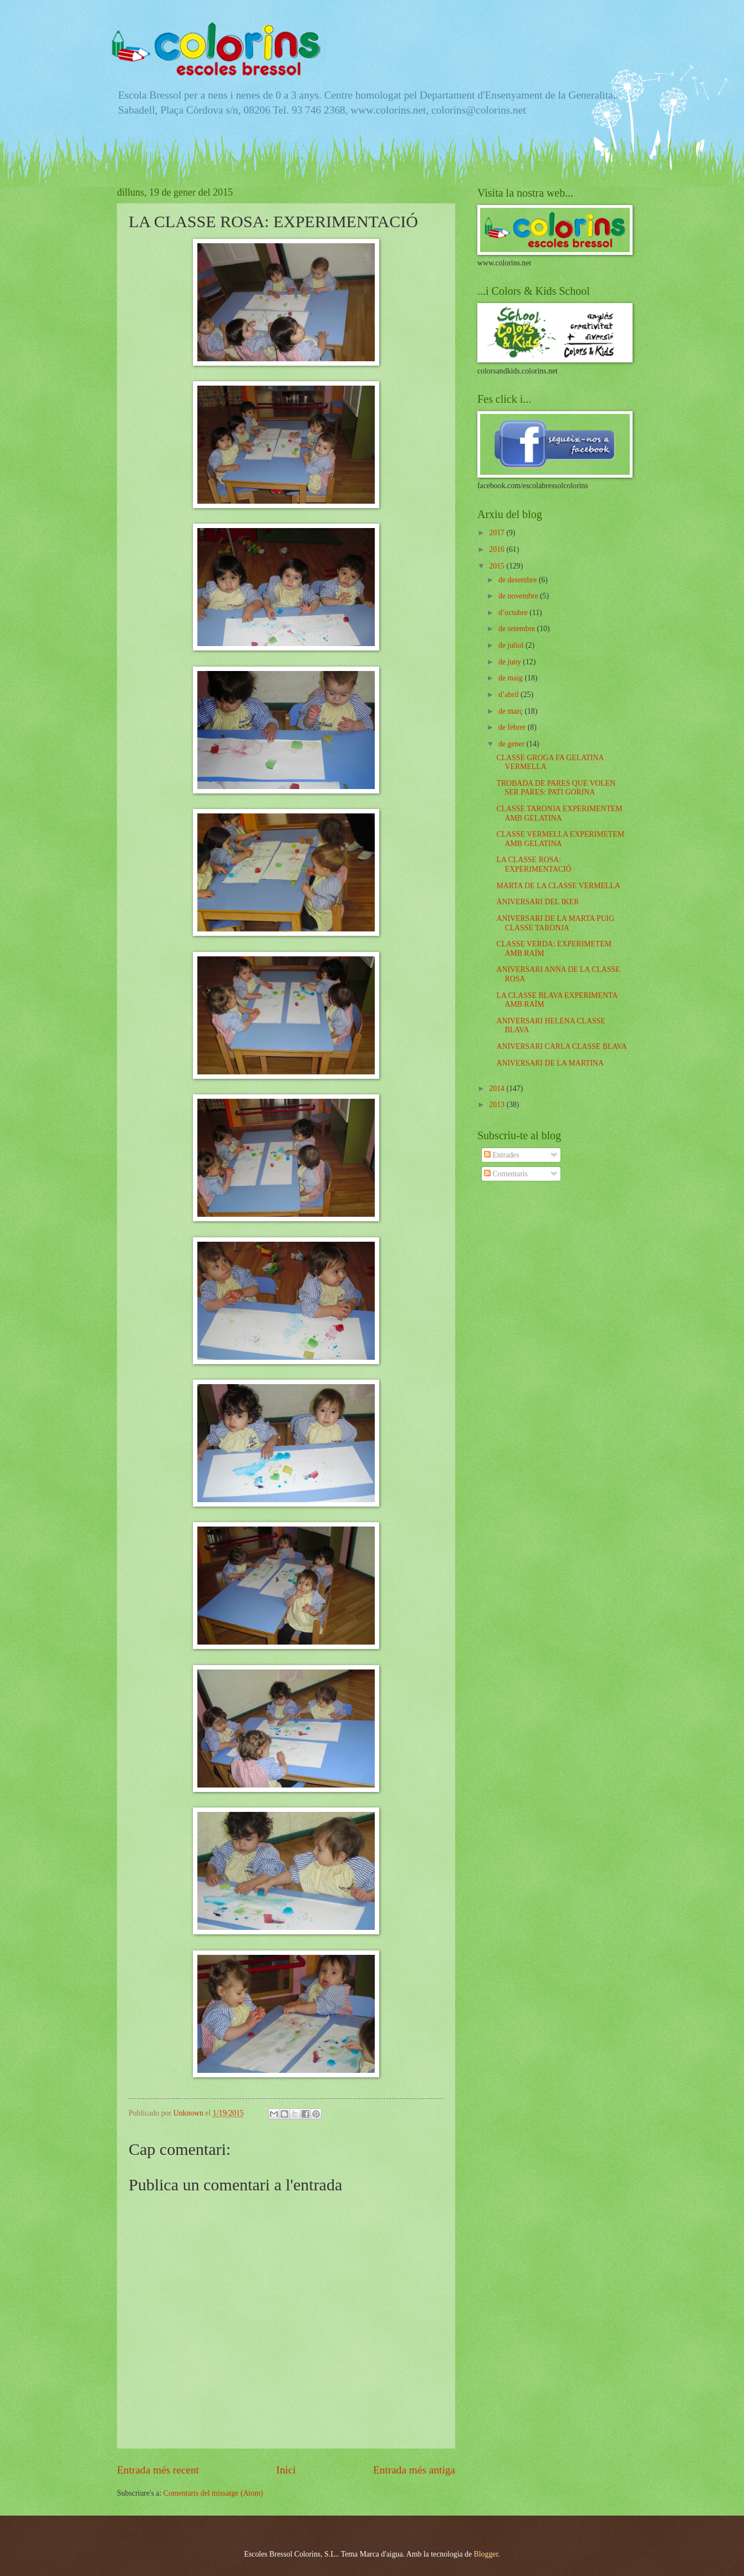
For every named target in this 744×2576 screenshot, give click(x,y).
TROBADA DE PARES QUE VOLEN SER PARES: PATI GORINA (555, 788)
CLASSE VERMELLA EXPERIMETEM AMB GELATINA (560, 839)
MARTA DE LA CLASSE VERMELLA (558, 886)
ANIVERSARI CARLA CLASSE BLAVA (561, 1046)
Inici (285, 2470)
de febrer (513, 727)
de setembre (517, 628)
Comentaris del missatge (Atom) (213, 2493)
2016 (497, 549)
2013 (497, 1104)
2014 (497, 1088)
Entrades (501, 1155)
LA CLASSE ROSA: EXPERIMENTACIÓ (533, 864)
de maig (511, 678)
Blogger (486, 2554)
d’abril (509, 694)
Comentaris (506, 1174)
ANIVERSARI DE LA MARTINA (549, 1063)
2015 (497, 566)
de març (511, 711)
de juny (510, 662)
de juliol (512, 645)
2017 (497, 533)
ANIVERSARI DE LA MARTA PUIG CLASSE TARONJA (555, 923)
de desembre (518, 580)
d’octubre (513, 612)
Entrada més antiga (414, 2470)
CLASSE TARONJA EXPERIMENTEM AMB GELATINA (559, 813)
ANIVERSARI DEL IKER (537, 902)
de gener (512, 744)
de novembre (519, 596)
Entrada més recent (158, 2470)
